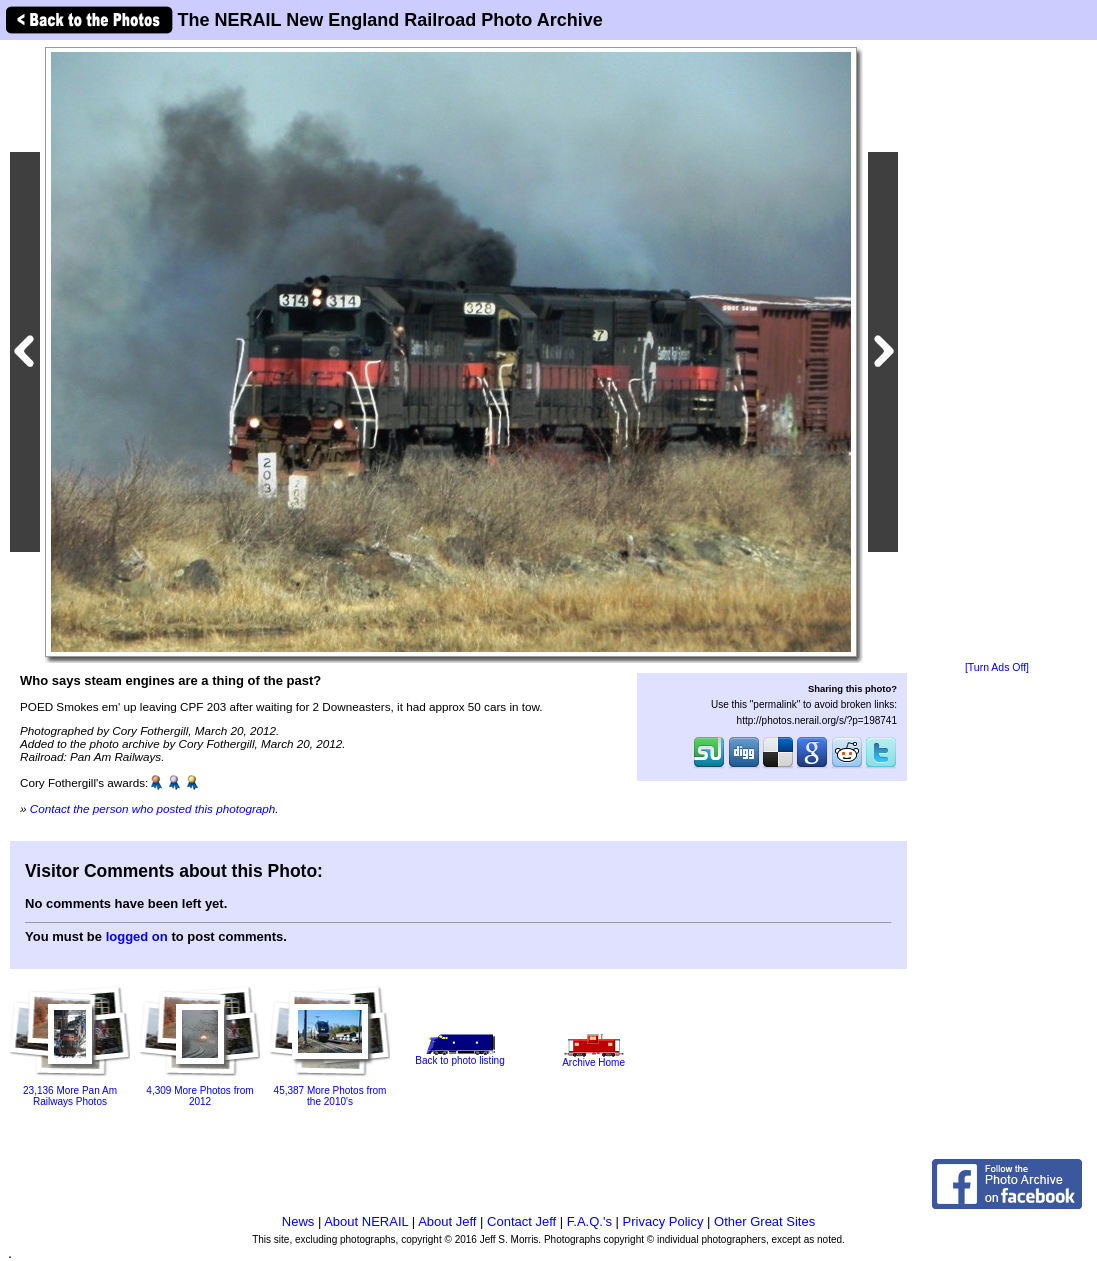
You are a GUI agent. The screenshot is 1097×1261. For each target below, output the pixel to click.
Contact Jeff (521, 1221)
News (298, 1221)
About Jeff (447, 1221)
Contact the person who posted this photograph (153, 808)
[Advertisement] (997, 352)
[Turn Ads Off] (997, 667)
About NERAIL (366, 1221)
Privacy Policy (663, 1221)
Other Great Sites (764, 1221)
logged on (137, 936)
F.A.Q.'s (589, 1221)
